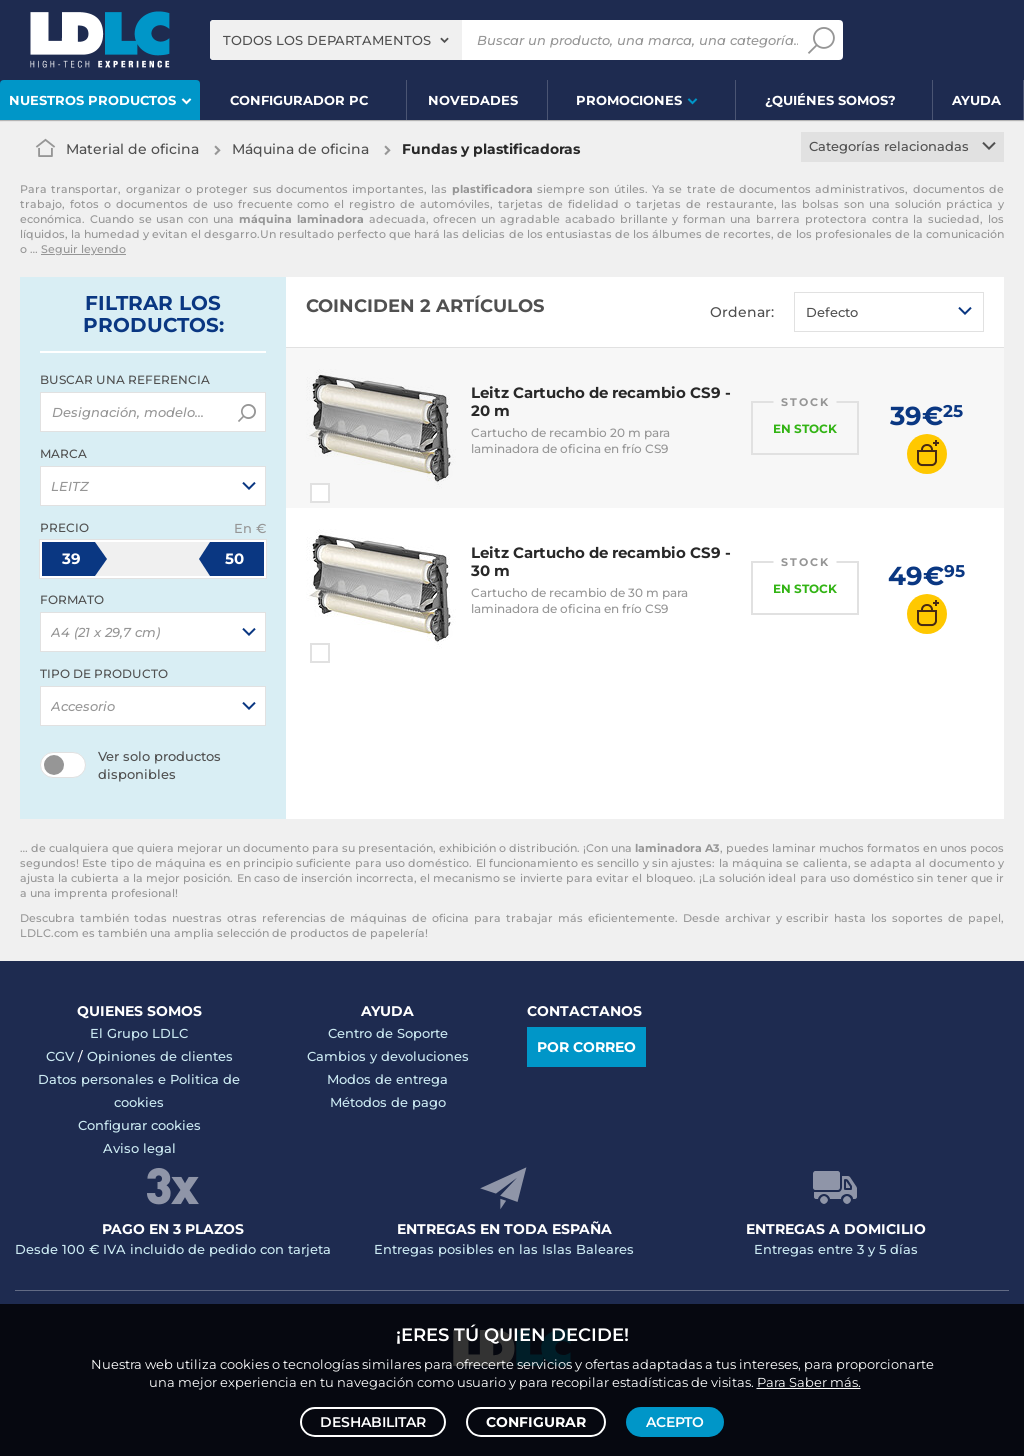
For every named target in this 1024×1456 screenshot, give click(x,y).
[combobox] (336, 40)
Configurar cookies (139, 1125)
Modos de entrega (387, 1079)
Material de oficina (132, 149)
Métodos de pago (388, 1102)
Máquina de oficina (300, 149)
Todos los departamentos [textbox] (327, 40)
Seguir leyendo (83, 249)
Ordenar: (742, 312)
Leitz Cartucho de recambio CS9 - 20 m (601, 401)
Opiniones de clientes (160, 1056)
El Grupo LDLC (139, 1033)
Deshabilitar (373, 1422)
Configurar (536, 1422)
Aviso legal (139, 1148)
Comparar (356, 493)
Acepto (675, 1422)
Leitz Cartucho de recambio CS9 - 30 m (601, 561)
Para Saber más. (809, 1382)
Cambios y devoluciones (388, 1056)
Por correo (586, 1047)
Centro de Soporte (388, 1033)
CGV (60, 1056)
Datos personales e (104, 1079)
